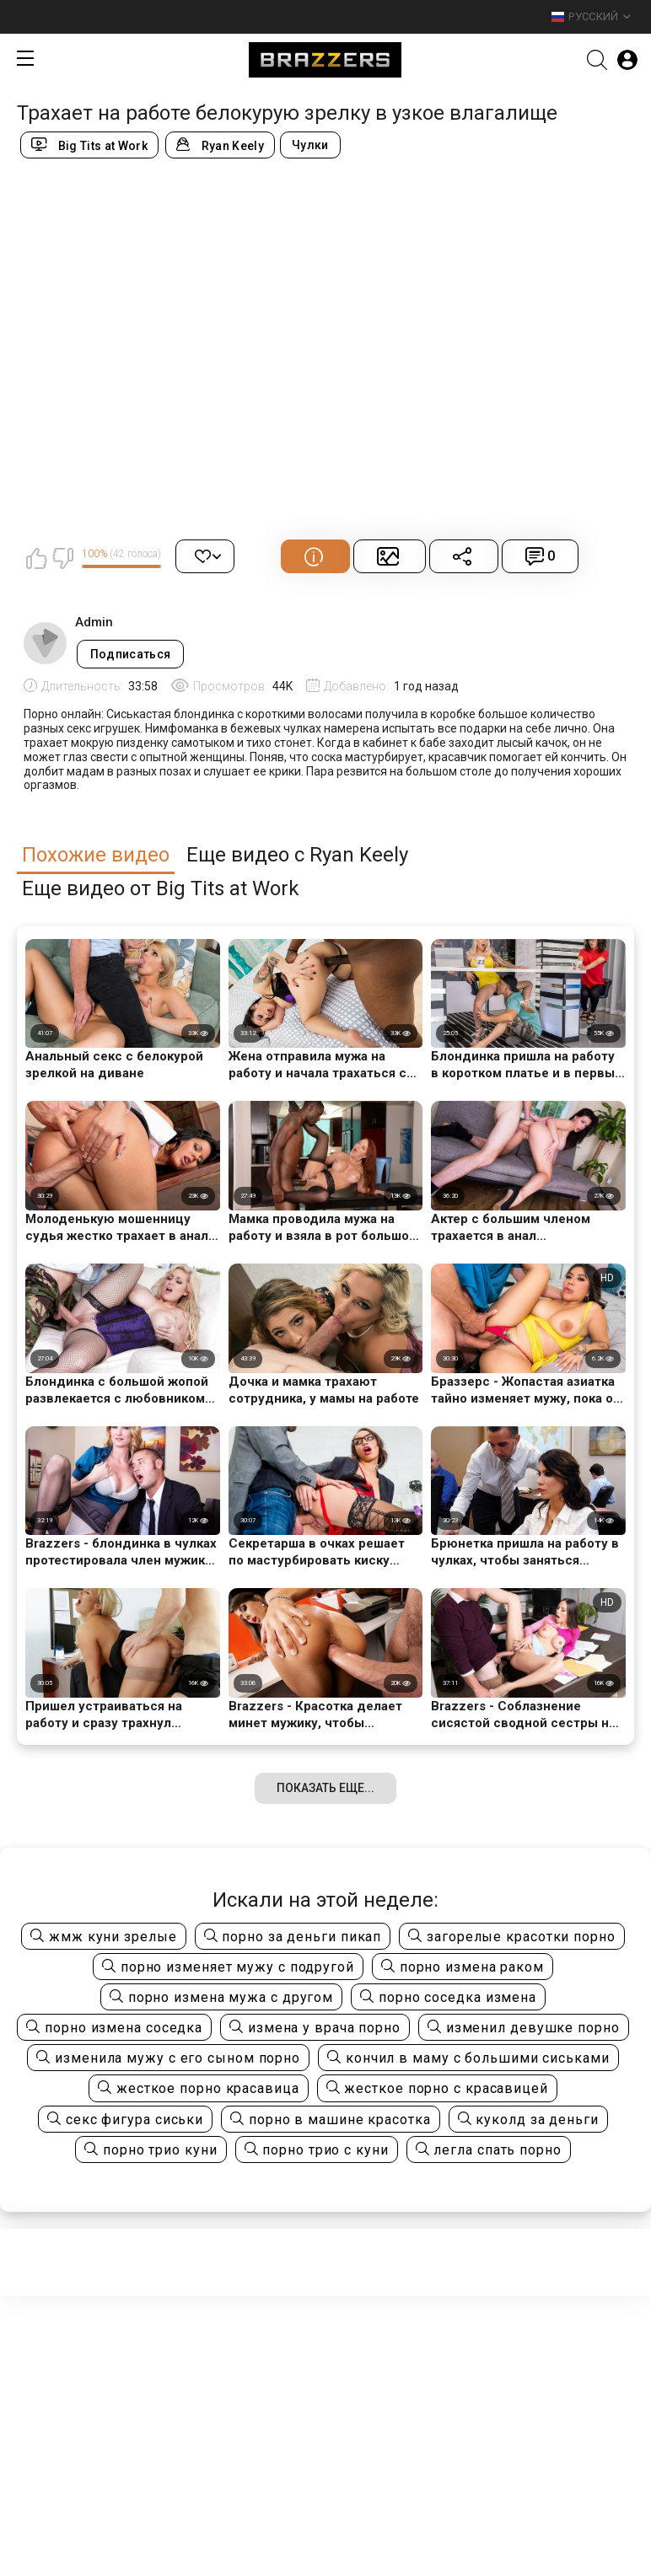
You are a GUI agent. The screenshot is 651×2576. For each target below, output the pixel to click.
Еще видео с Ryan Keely (297, 855)
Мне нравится (36, 558)
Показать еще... (325, 1788)
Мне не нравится (62, 558)
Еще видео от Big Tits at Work (160, 888)
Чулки (310, 145)
